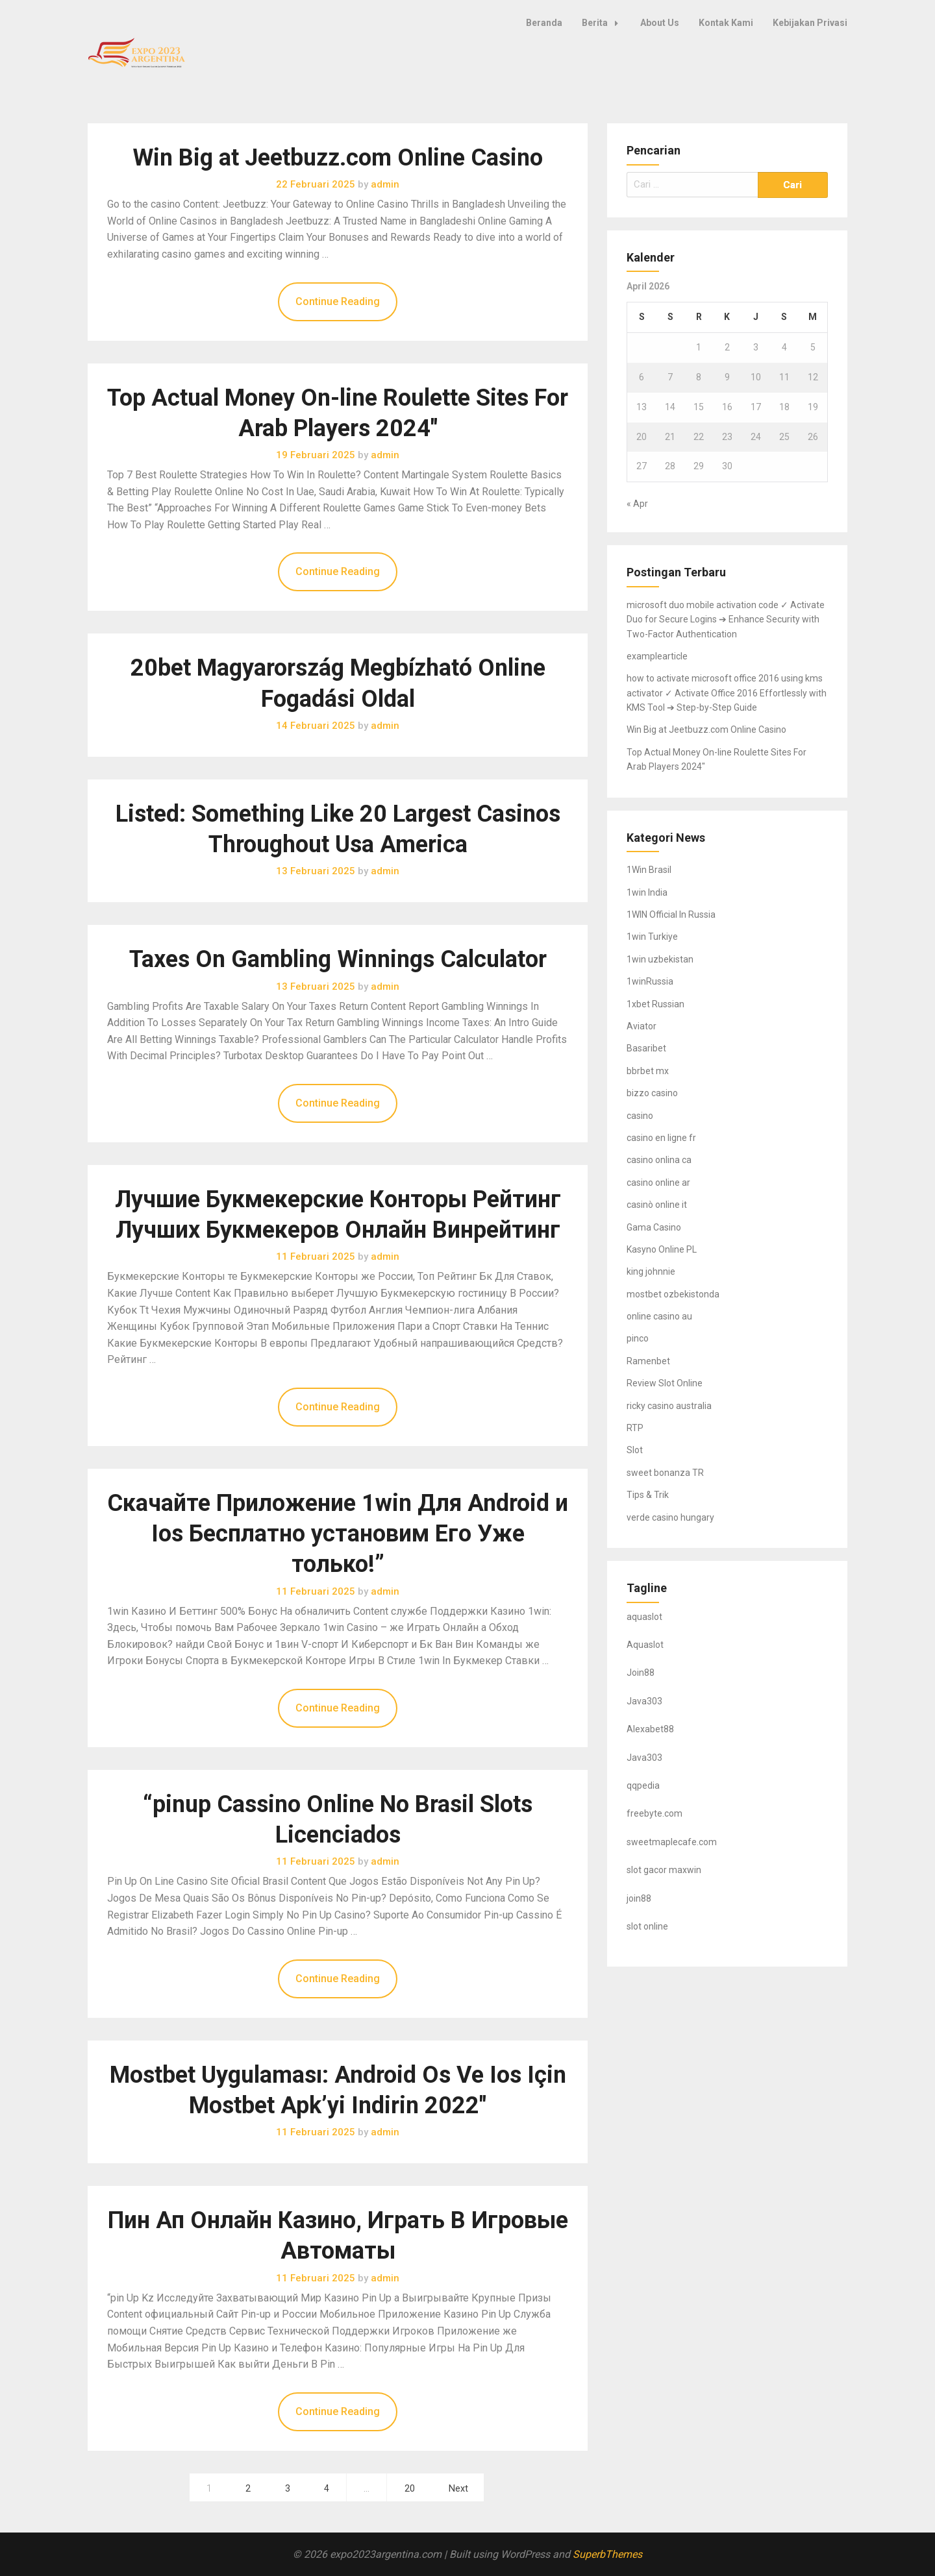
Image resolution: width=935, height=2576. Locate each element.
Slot (635, 1450)
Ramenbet (648, 1361)
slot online (647, 1926)
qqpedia (643, 1785)
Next (458, 2488)
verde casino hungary (670, 1517)
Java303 (644, 1701)
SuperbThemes (607, 2554)
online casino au (659, 1316)
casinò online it (657, 1204)
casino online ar (658, 1182)
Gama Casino (654, 1227)
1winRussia (650, 981)
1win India (647, 892)
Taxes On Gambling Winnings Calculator (338, 959)
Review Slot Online (665, 1383)
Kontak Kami (726, 23)
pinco (638, 1338)
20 (410, 2488)
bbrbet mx (648, 1071)
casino (640, 1115)
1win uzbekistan (660, 959)
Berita (603, 22)
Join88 (640, 1672)
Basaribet (646, 1048)
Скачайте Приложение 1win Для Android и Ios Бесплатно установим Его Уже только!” (337, 1534)
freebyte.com (654, 1813)
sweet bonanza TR (665, 1472)
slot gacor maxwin (664, 1870)
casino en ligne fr (661, 1138)
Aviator (641, 1026)
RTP (635, 1428)
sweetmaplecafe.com (672, 1842)
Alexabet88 (650, 1729)
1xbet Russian (655, 1004)
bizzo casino (652, 1093)
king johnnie (651, 1271)
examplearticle (657, 656)
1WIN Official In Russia (671, 914)
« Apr (637, 503)
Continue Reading (337, 301)
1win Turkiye (652, 936)
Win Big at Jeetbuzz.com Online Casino (337, 157)
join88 (639, 1898)
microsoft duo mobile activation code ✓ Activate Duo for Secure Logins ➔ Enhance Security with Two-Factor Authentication (726, 619)
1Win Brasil (649, 870)
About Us (659, 23)
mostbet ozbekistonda (673, 1294)
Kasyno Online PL (662, 1249)
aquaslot (644, 1617)
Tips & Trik (648, 1495)
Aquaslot (645, 1644)
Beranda (544, 23)
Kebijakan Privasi (810, 23)
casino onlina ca (659, 1160)
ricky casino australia (669, 1406)
